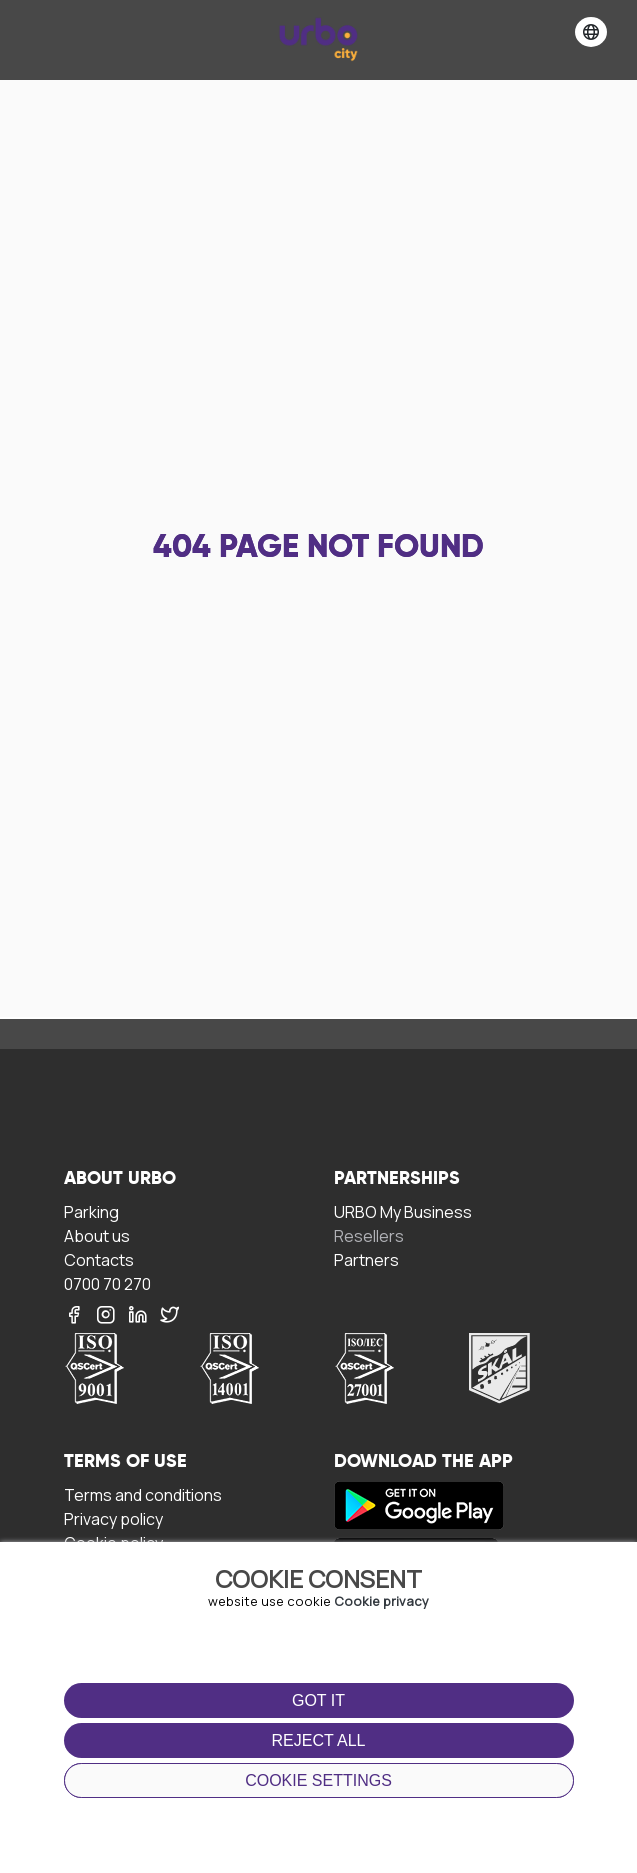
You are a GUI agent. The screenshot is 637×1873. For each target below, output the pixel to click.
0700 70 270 (107, 1283)
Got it (318, 1700)
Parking (91, 1211)
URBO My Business (403, 1211)
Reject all (319, 1740)
